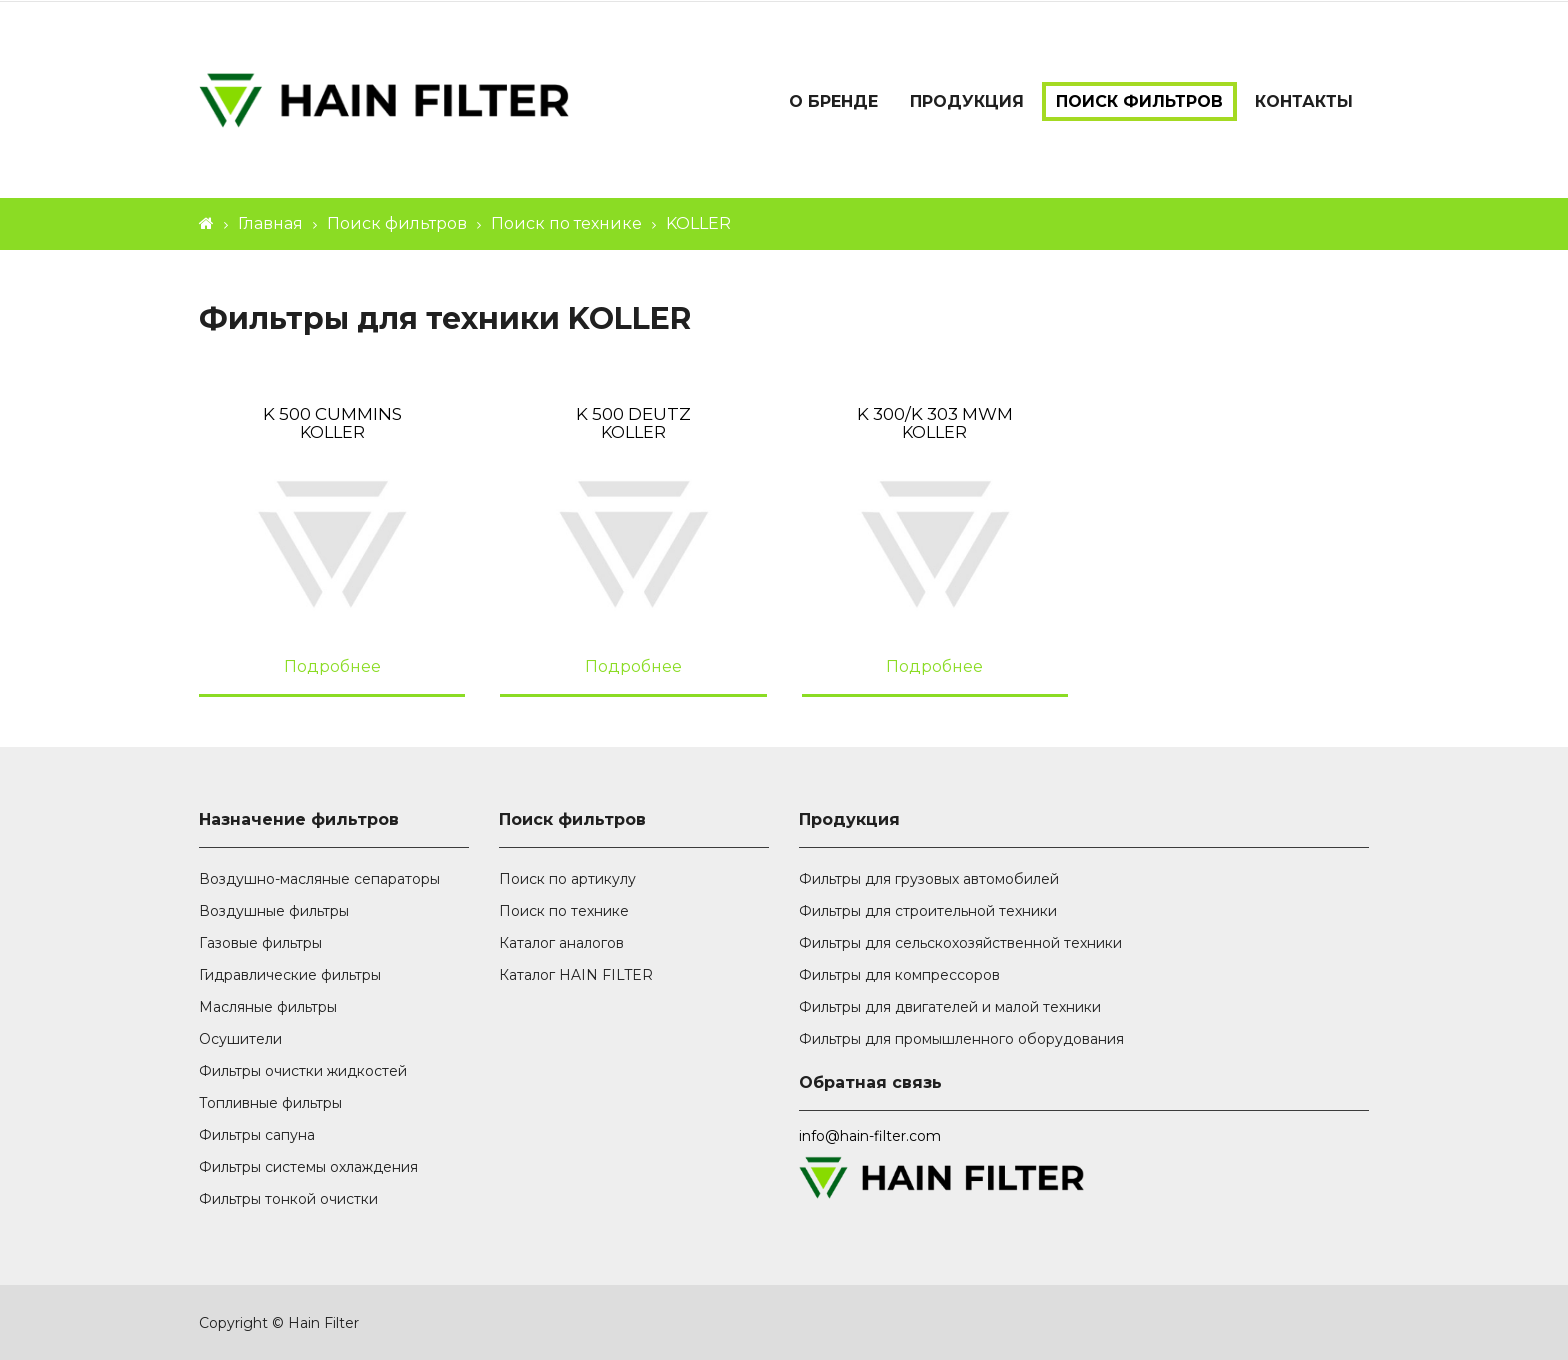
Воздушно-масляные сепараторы (319, 879)
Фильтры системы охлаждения (308, 1167)
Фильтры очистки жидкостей (303, 1071)
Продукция (967, 101)
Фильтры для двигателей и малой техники (950, 1007)
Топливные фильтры (270, 1103)
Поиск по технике (566, 223)
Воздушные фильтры (274, 911)
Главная (270, 223)
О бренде (833, 101)
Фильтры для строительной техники (928, 911)
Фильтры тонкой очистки (288, 1199)
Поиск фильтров (1139, 101)
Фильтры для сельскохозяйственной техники (960, 943)
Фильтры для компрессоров (899, 975)
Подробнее (332, 666)
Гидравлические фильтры (290, 975)
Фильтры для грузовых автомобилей (929, 879)
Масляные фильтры (268, 1007)
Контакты (1304, 101)
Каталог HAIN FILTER (576, 975)
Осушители (240, 1039)
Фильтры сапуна (257, 1135)
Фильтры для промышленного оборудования (961, 1039)
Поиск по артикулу (567, 879)
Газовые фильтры (260, 943)
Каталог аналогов (561, 943)
